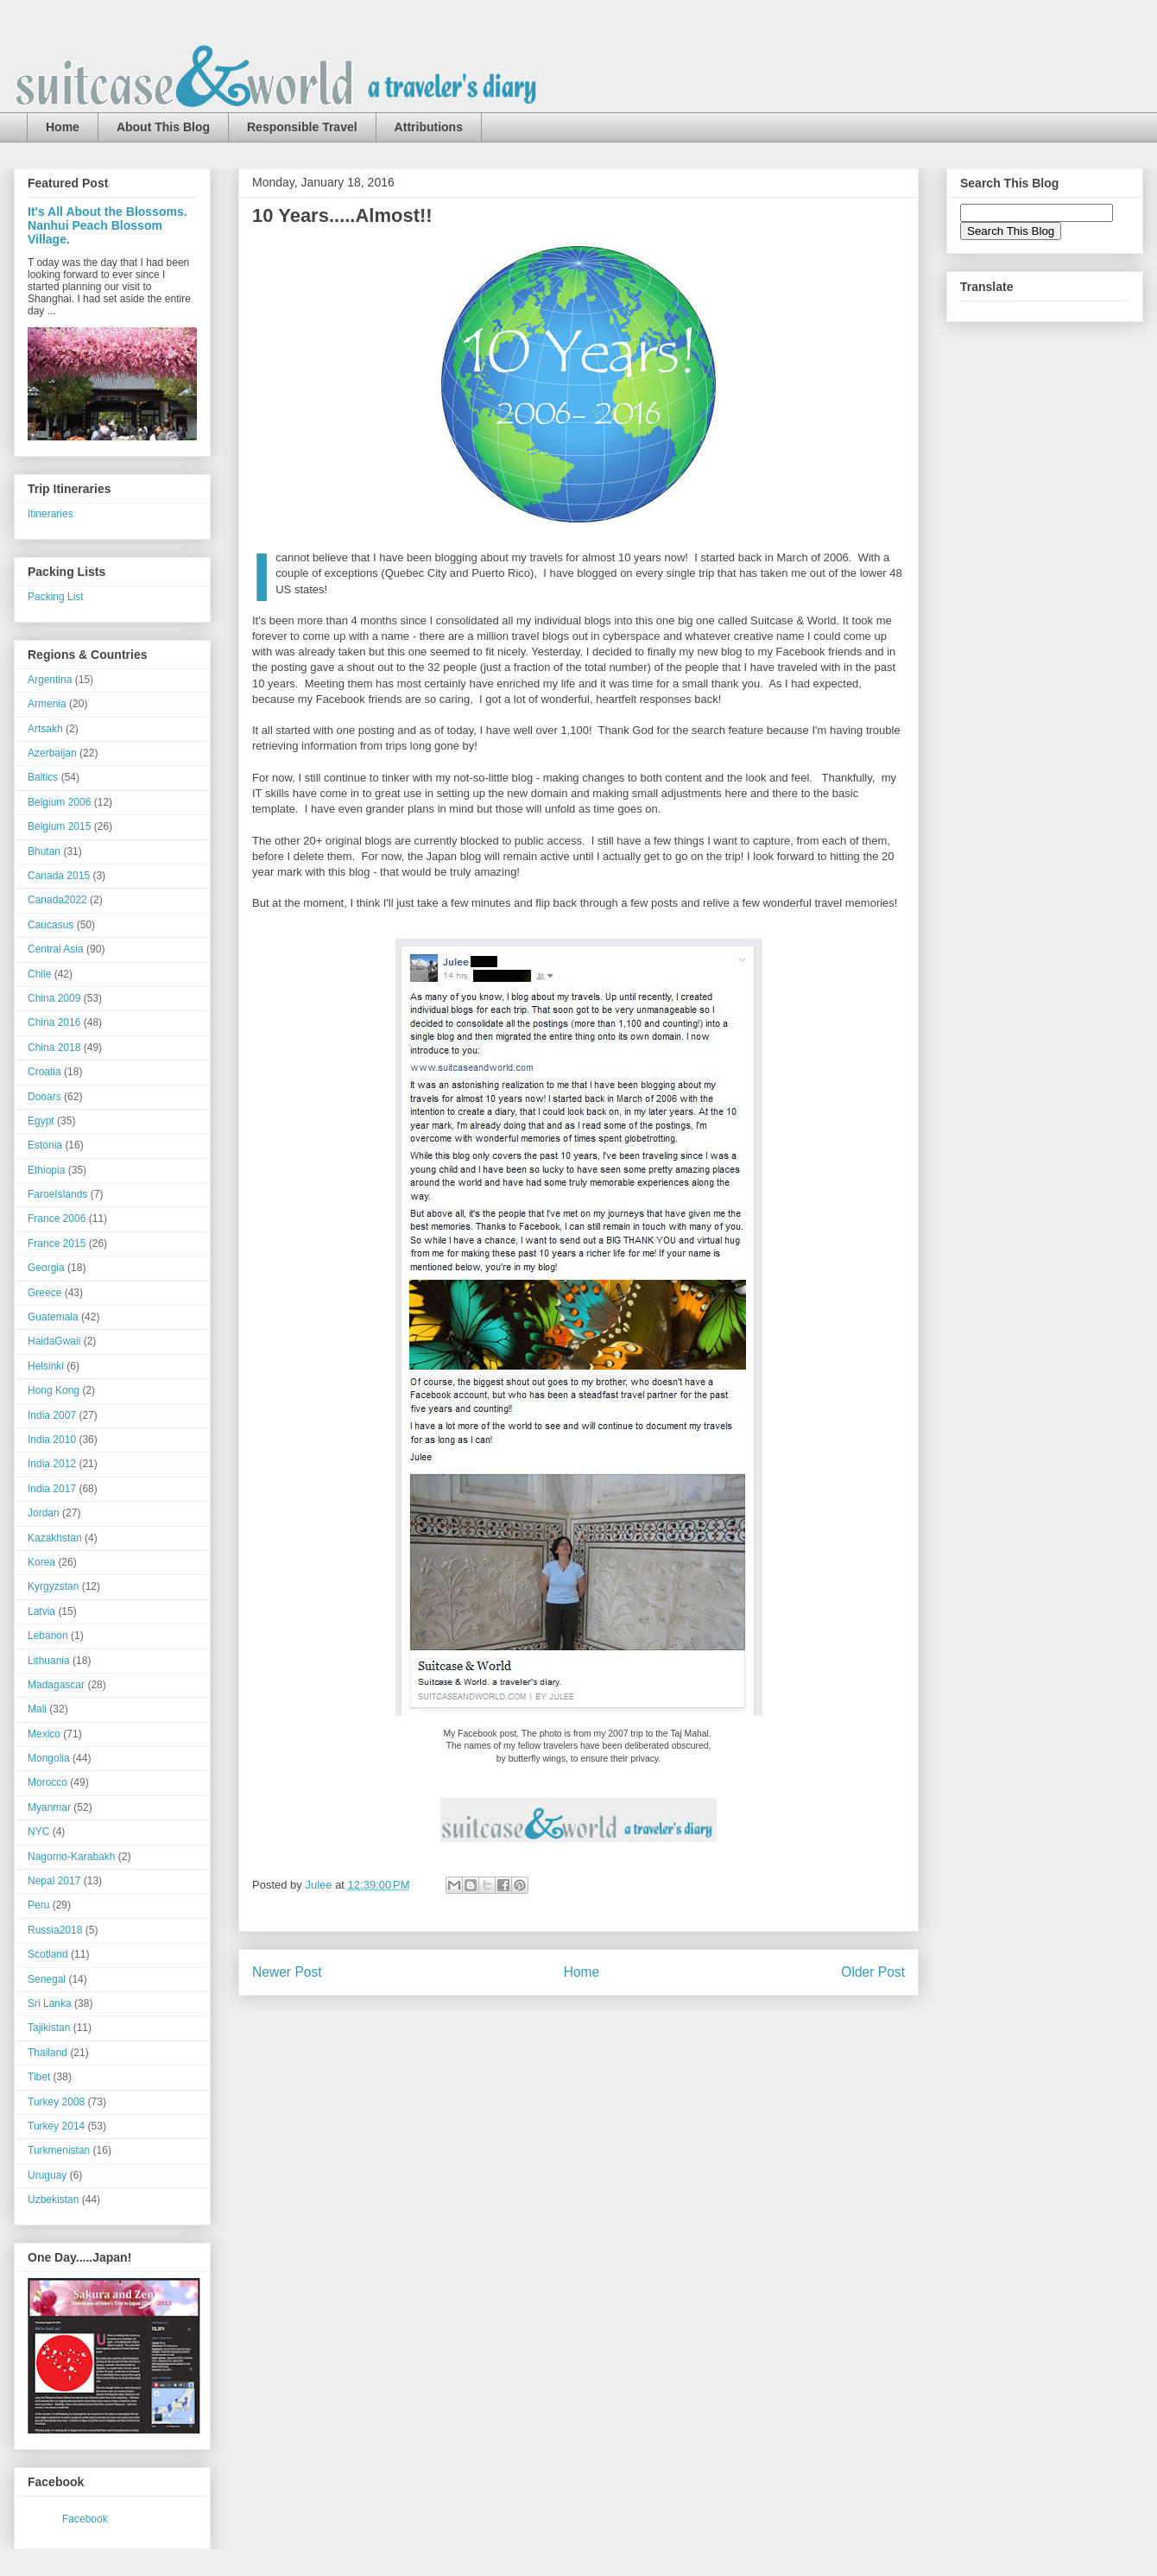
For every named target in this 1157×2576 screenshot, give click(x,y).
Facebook (85, 2519)
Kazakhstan (55, 1538)
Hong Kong (53, 1390)
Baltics (43, 777)
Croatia (44, 1072)
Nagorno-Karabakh (71, 1857)
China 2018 (54, 1047)
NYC (38, 1832)
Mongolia (49, 1758)
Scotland (48, 1954)
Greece (44, 1293)
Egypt (41, 1121)
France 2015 (56, 1243)
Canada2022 (57, 900)
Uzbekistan (53, 2199)
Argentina (50, 680)
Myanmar (49, 1807)
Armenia (47, 704)
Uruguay (47, 2175)
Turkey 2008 (56, 2102)
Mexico (44, 1734)
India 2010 (52, 1440)
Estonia (45, 1145)
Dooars (44, 1097)
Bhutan (44, 851)
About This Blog (163, 127)
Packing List (56, 597)
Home (62, 127)
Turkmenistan (59, 2150)
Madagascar (56, 1685)
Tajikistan (49, 2028)
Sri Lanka (50, 2003)
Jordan (44, 1513)
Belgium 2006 (59, 802)
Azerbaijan (52, 753)
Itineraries (50, 514)
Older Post (873, 1972)
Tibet (39, 2077)
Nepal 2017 (54, 1881)
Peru (38, 1905)
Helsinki (46, 1366)
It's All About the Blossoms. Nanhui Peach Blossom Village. (107, 225)
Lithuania (49, 1661)
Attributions (429, 127)
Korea (41, 1562)
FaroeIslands (57, 1194)
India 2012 (52, 1464)
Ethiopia (46, 1170)
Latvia (41, 1611)
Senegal (47, 1979)
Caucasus (50, 925)
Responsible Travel (302, 127)
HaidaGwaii (54, 1341)
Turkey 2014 (56, 2126)
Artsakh (45, 729)
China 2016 (54, 1022)
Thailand (47, 2053)
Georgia (46, 1268)
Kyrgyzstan (53, 1586)
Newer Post (287, 1972)
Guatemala (53, 1317)
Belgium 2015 (59, 826)
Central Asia (56, 949)
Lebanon (48, 1636)
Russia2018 (55, 1930)
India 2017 (52, 1489)
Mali (37, 1709)
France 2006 (56, 1218)
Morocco (47, 1782)
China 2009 (54, 998)
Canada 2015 (59, 876)
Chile (39, 974)
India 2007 (52, 1415)
